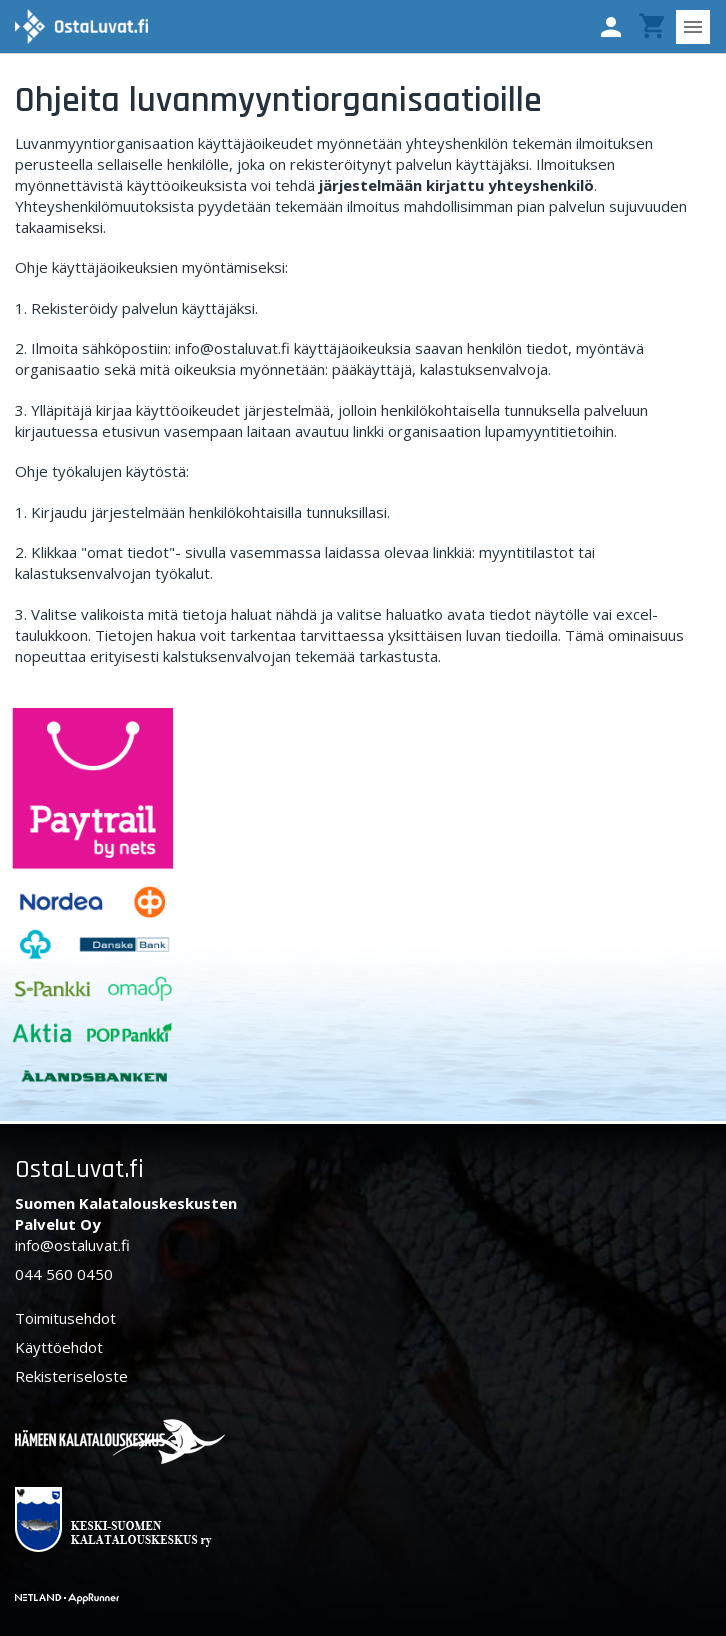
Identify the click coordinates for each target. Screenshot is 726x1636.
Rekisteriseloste (71, 1376)
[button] (611, 27)
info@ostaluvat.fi (72, 1245)
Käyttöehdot (59, 1347)
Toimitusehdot (65, 1318)
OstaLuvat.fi (79, 1169)
